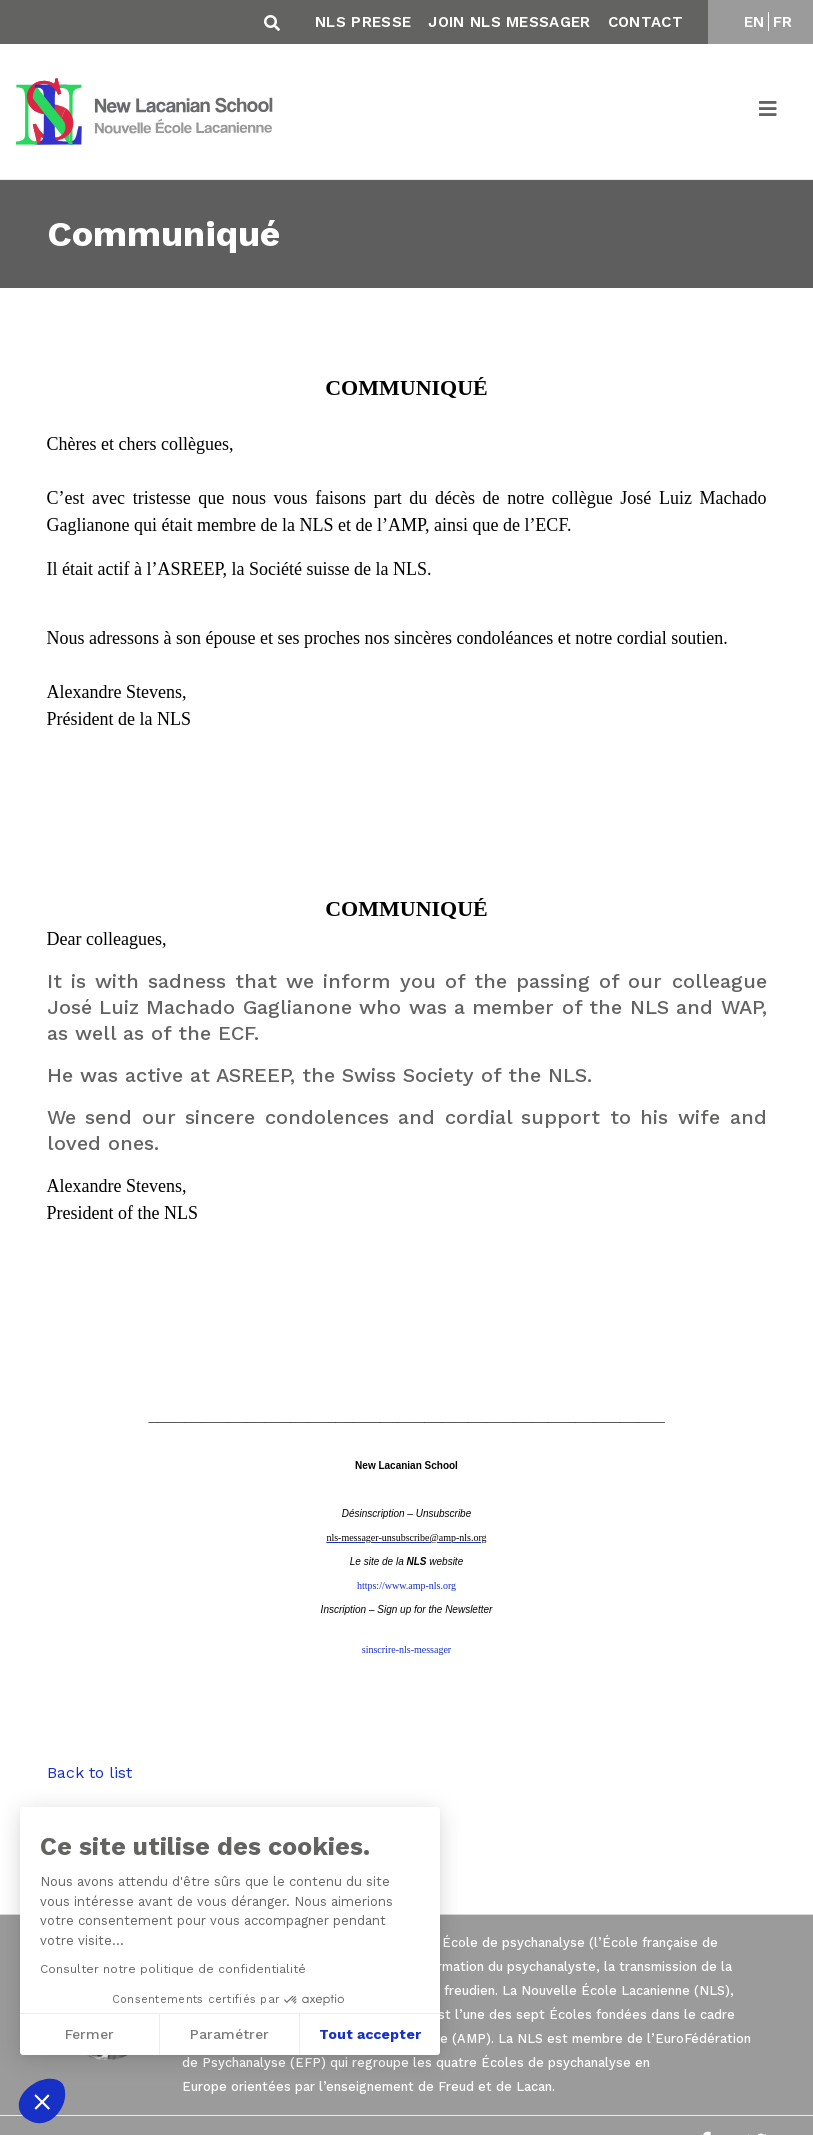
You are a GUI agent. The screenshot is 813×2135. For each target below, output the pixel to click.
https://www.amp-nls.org (406, 1585)
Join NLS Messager (509, 22)
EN (754, 22)
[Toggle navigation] (769, 112)
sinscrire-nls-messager (406, 1649)
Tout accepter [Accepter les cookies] (370, 2034)
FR (783, 22)
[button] (42, 2101)
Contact (645, 22)
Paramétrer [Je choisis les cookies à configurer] (229, 2034)
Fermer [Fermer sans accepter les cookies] (88, 2034)
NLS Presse (363, 22)
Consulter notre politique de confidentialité (172, 1969)
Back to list (89, 1772)
